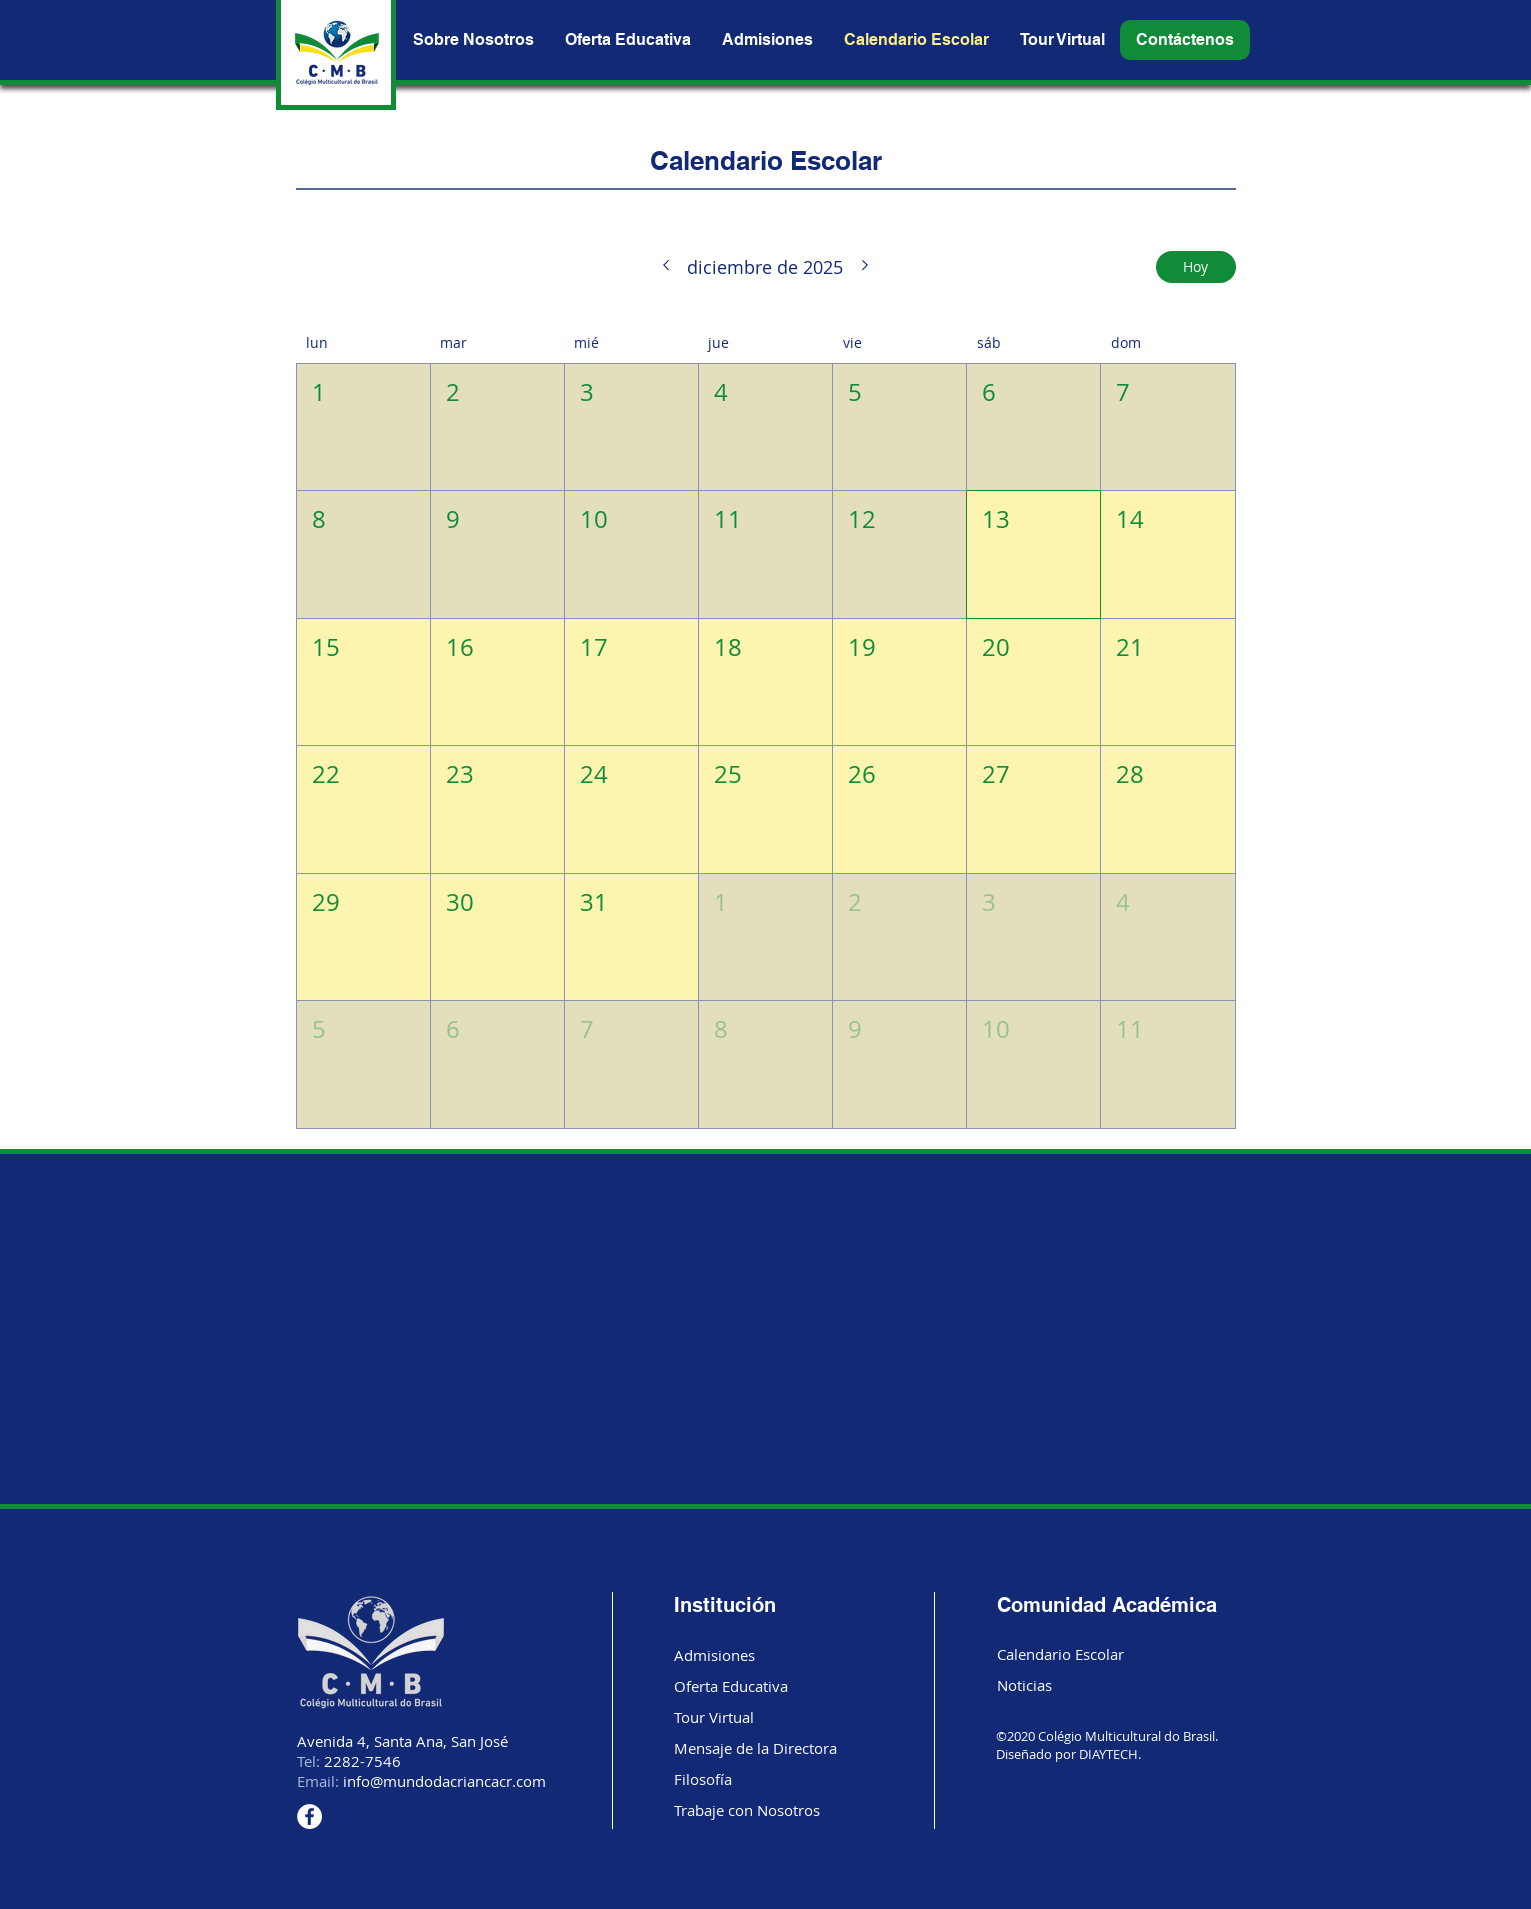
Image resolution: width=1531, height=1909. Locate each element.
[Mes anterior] (665, 267)
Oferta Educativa (731, 1686)
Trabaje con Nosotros (747, 1810)
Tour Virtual (714, 1717)
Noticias (1024, 1685)
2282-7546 (362, 1761)
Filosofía (703, 1779)
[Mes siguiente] (865, 267)
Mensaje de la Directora (755, 1748)
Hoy (1195, 266)
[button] (1185, 40)
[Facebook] (309, 1816)
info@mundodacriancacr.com (444, 1781)
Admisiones (714, 1655)
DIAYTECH (1108, 1754)
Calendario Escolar (1060, 1654)
